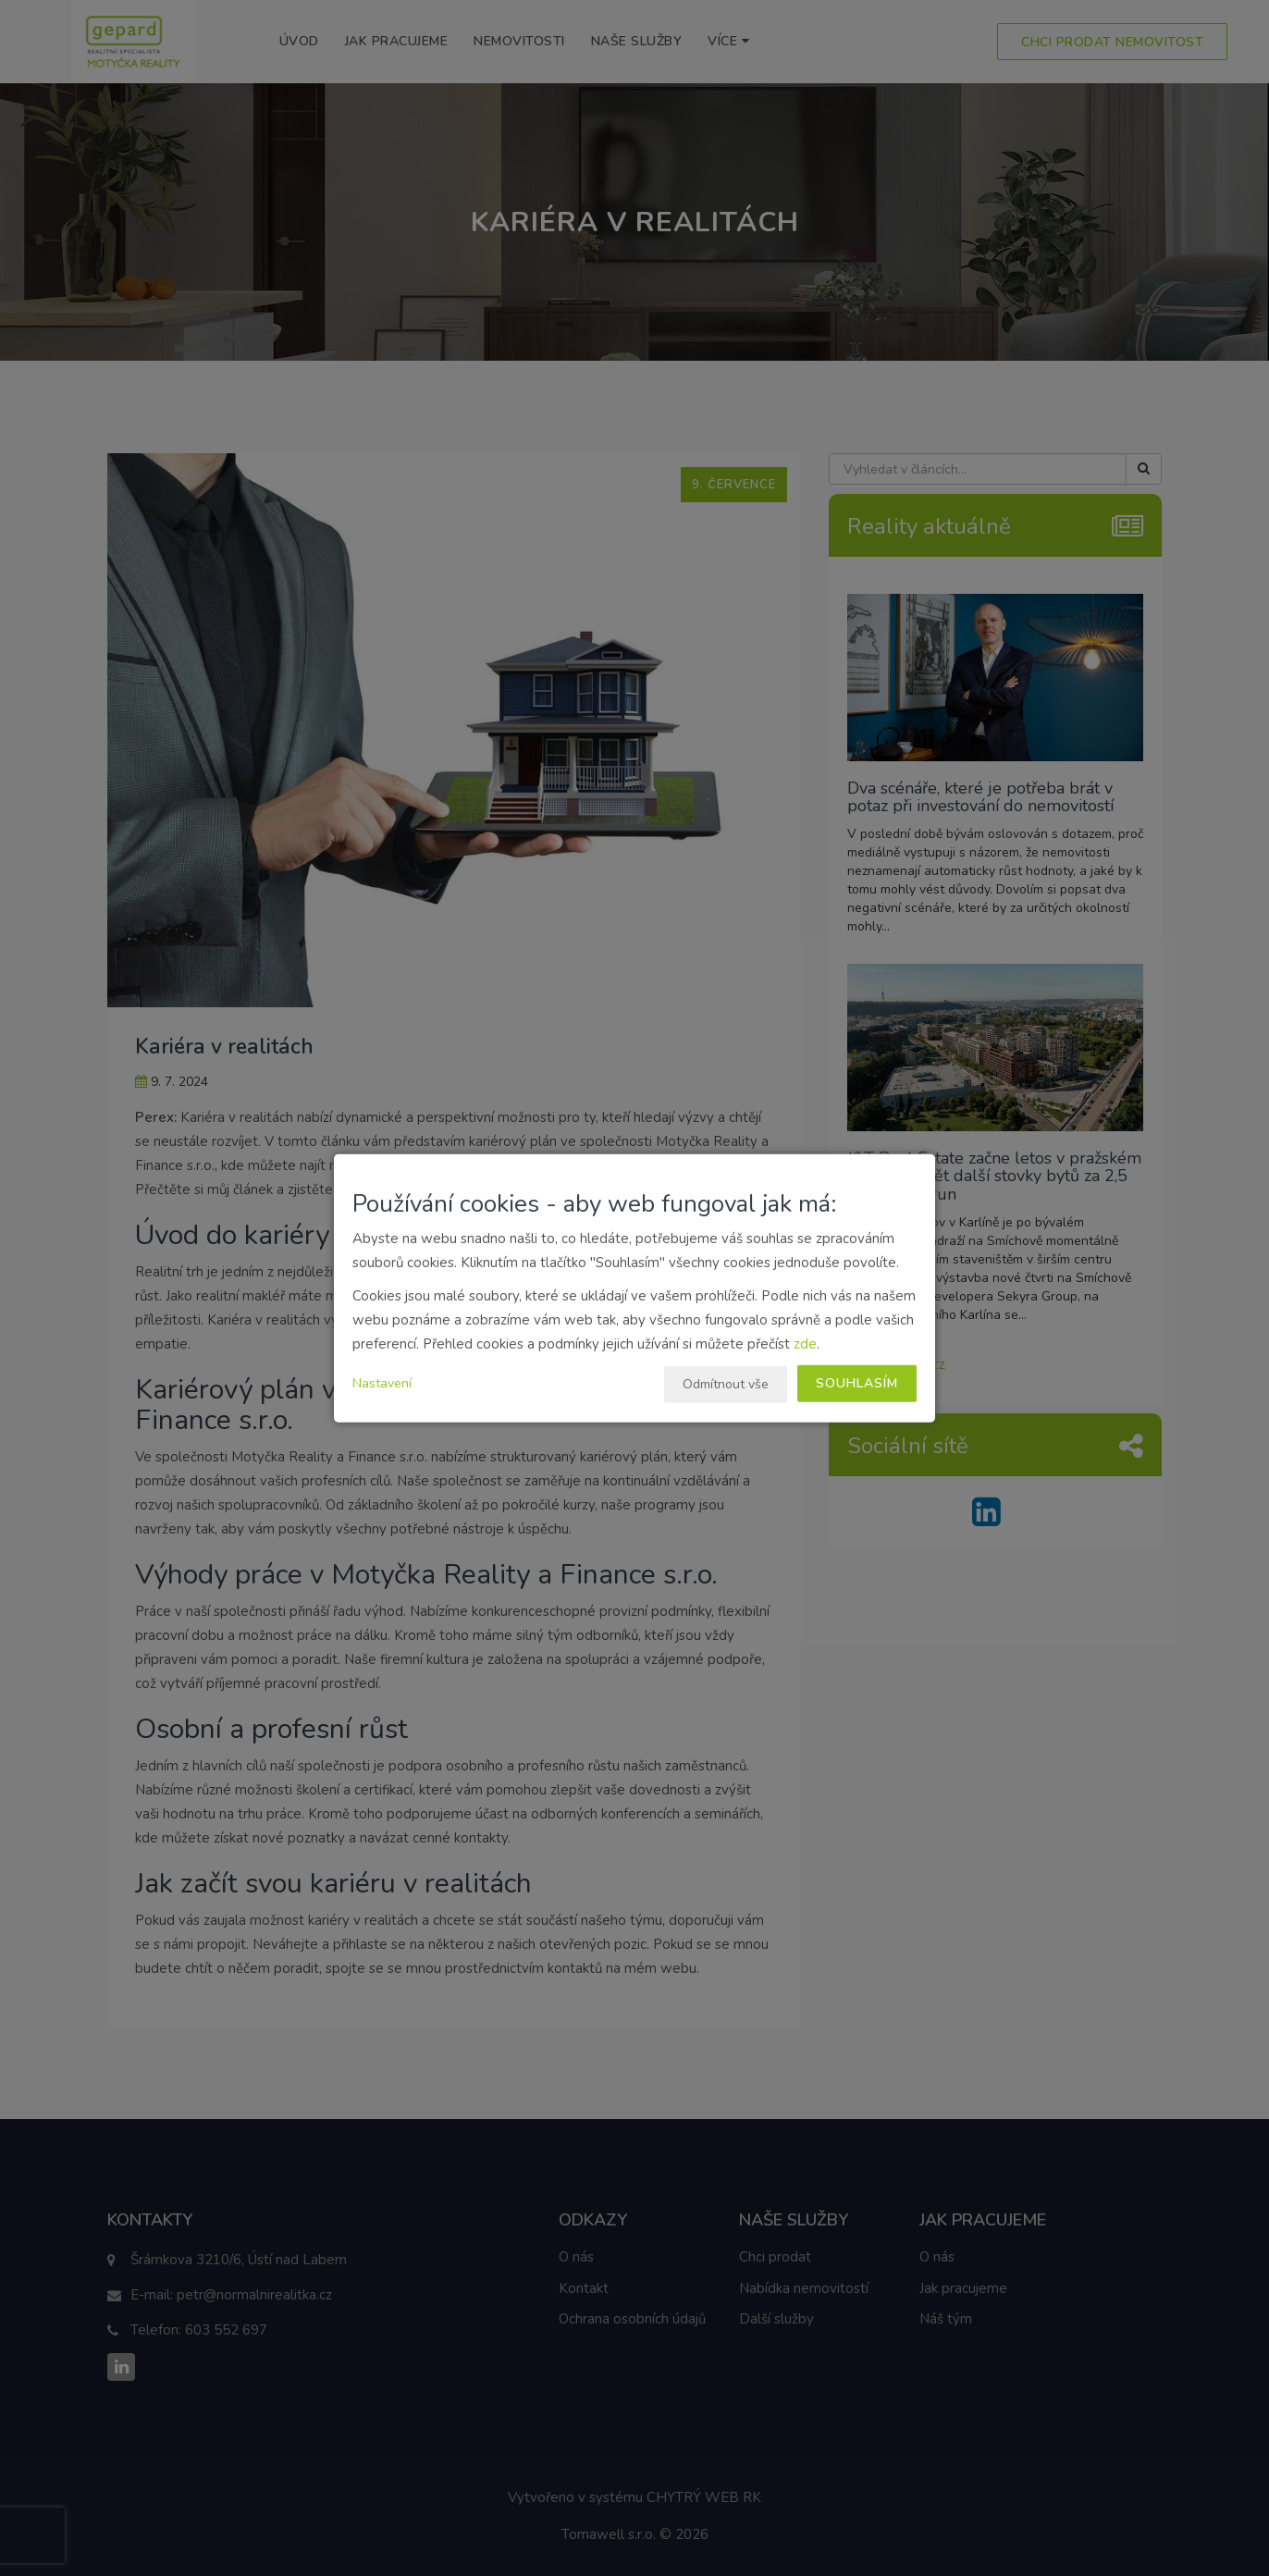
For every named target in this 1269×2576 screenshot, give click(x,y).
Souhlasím (857, 1383)
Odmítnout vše (726, 1384)
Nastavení (382, 1383)
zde (805, 1344)
